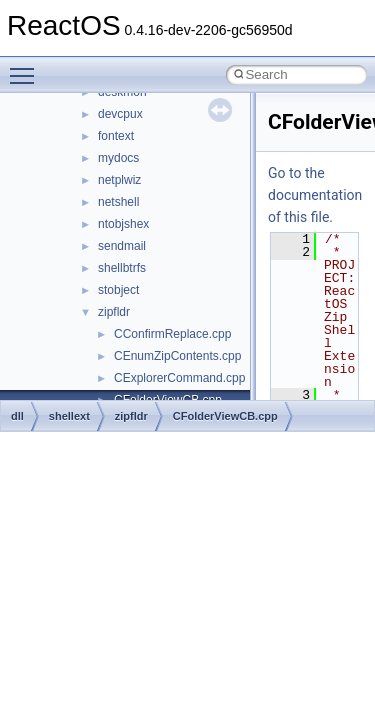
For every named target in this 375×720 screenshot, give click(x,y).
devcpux (120, 114)
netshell (118, 202)
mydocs (118, 158)
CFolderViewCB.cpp (225, 416)
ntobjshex (123, 224)
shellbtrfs (122, 268)
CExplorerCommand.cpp (179, 378)
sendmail (122, 246)
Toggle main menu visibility (27, 67)
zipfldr (114, 312)
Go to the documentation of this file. (315, 195)
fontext (116, 136)
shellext (69, 416)
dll (17, 416)
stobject (118, 290)
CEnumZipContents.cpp (177, 356)
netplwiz (119, 180)
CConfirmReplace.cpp (172, 334)
